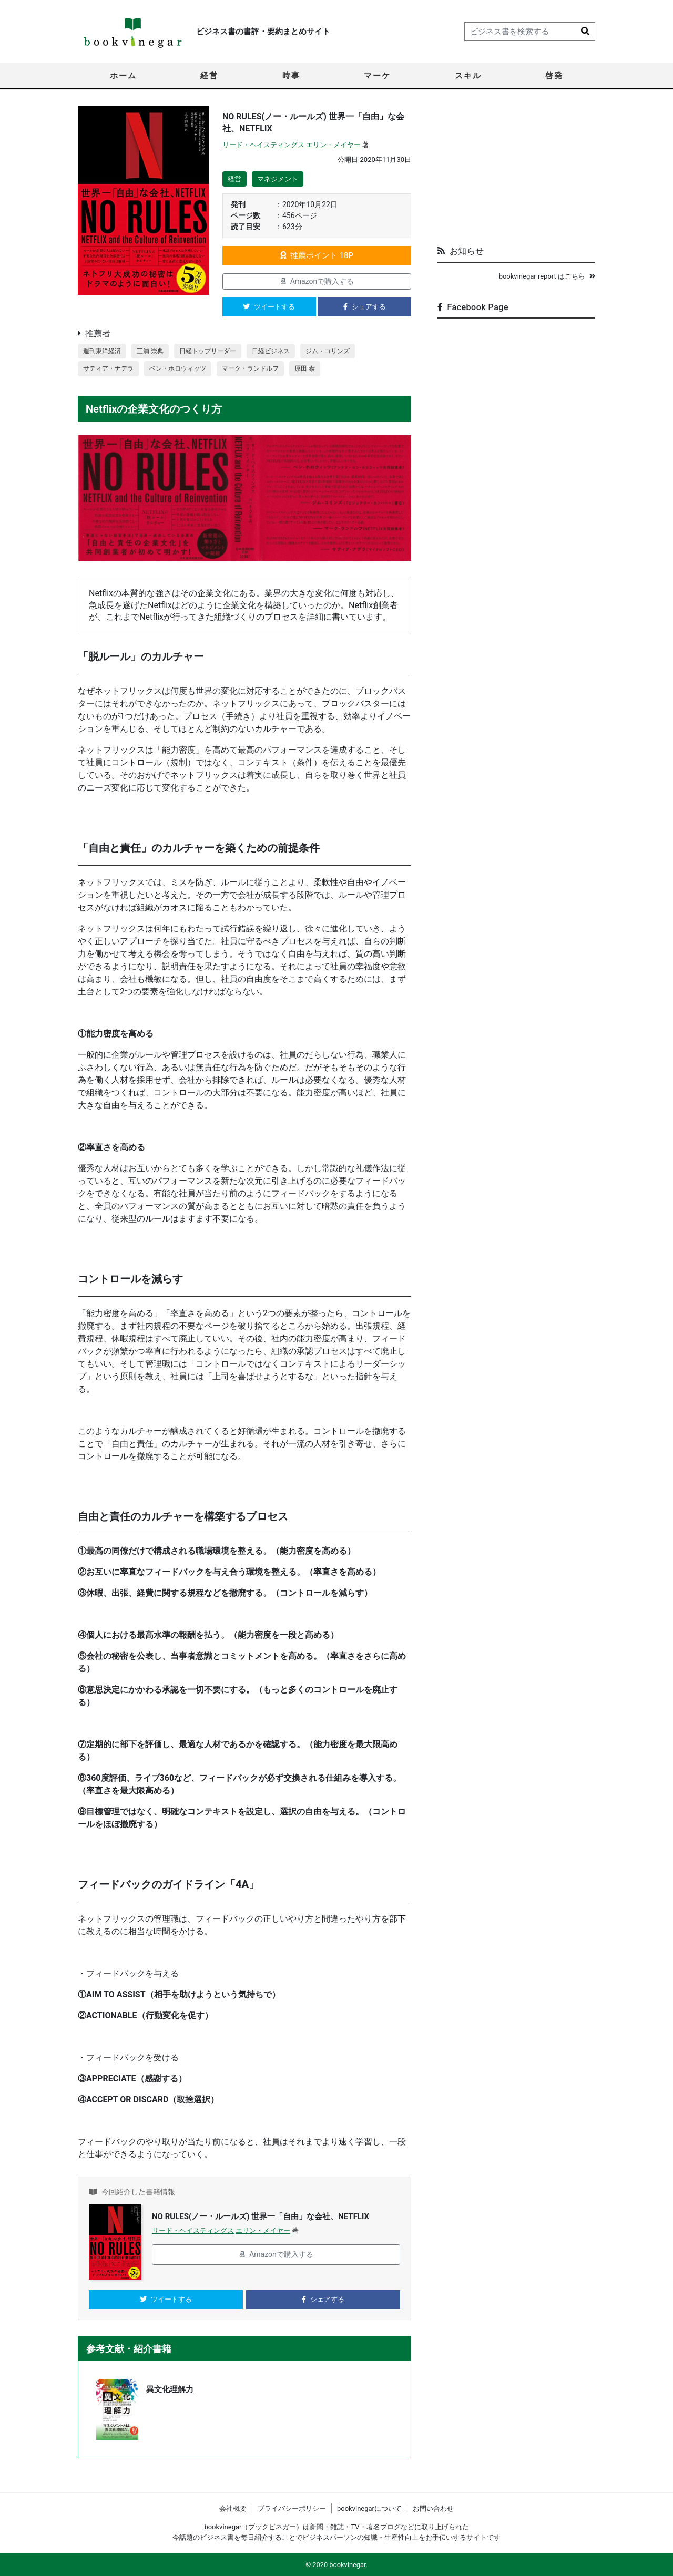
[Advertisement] (516, 171)
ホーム (123, 75)
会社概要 (233, 2508)
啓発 (554, 75)
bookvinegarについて (369, 2508)
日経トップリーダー (215, 351)
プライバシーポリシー (292, 2508)
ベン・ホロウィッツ (184, 370)
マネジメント (277, 179)
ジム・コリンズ (342, 351)
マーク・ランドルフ (261, 370)
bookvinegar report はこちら (547, 276)
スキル (468, 75)
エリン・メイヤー (334, 145)
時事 (291, 75)
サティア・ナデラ (110, 370)
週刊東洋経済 (103, 351)
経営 (209, 75)
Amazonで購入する (317, 281)
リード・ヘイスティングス (264, 145)
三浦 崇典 (154, 351)
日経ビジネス (282, 351)
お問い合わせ (433, 2508)
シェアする (364, 307)
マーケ (377, 75)
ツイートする (269, 307)
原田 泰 (319, 370)
